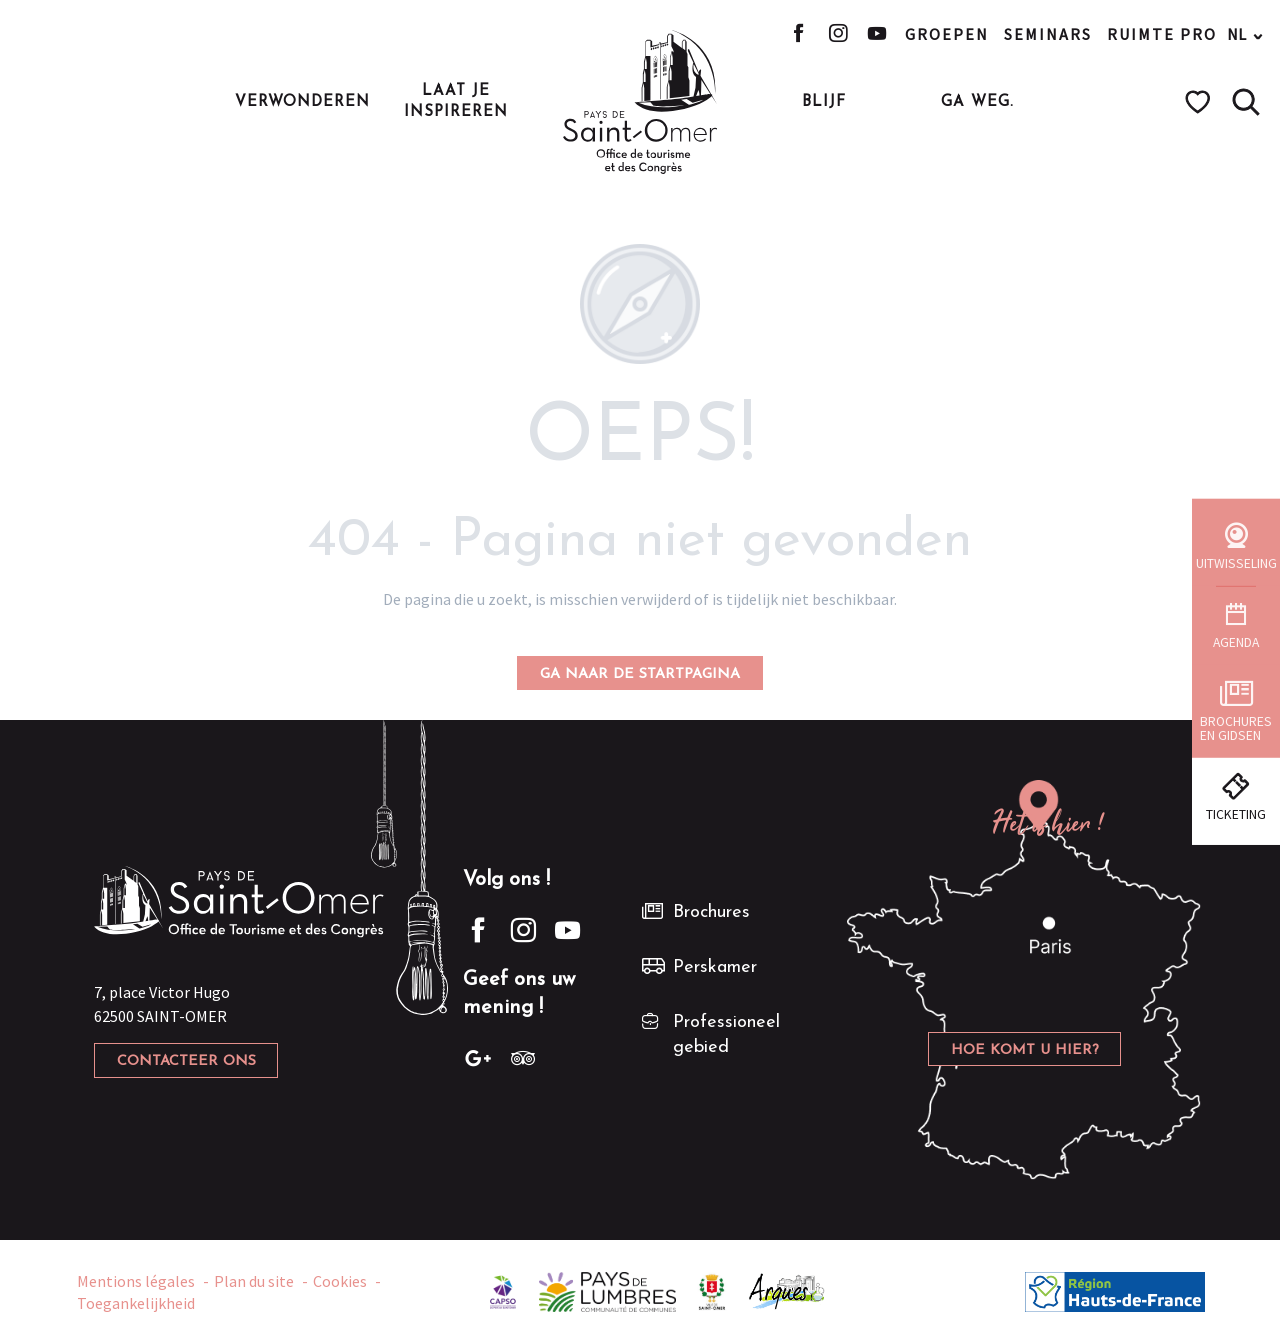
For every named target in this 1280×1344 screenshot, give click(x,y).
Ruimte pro (1162, 34)
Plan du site (254, 1281)
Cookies (340, 1281)
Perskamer (715, 967)
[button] (1246, 102)
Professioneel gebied (726, 1035)
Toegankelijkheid (136, 1303)
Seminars (1048, 34)
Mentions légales (136, 1281)
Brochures (711, 912)
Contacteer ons (186, 1061)
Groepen (947, 34)
